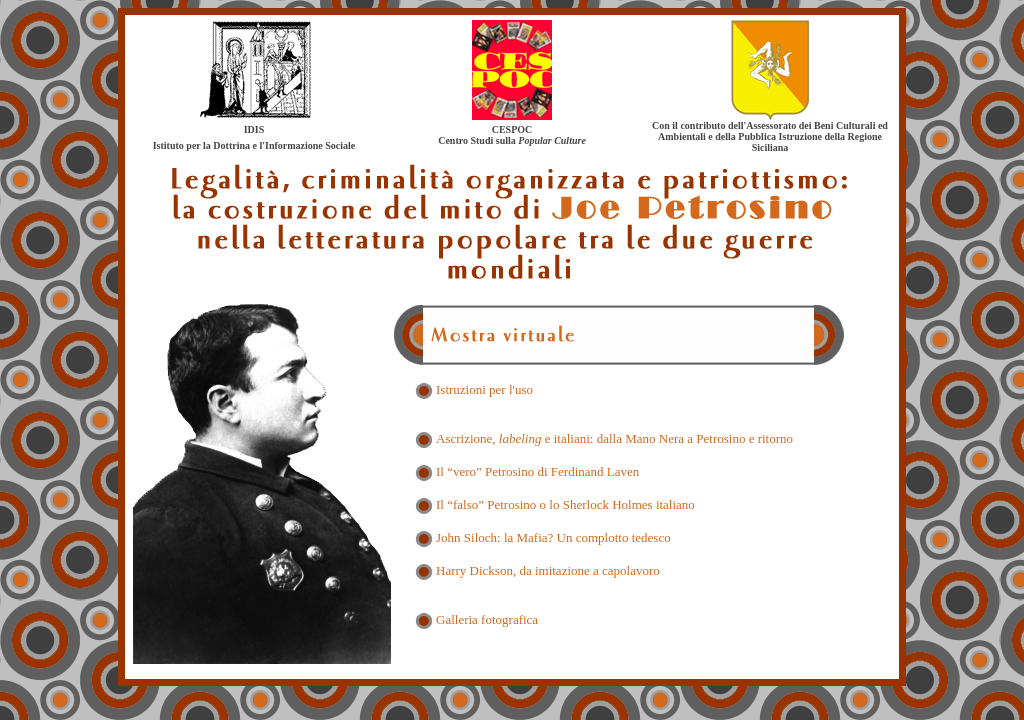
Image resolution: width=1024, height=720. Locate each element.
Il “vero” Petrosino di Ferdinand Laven (537, 471)
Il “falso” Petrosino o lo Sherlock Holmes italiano (565, 504)
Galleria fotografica (487, 619)
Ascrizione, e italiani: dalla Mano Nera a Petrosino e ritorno (614, 438)
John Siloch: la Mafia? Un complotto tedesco (553, 537)
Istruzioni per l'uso (484, 389)
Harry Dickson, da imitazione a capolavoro (548, 570)
